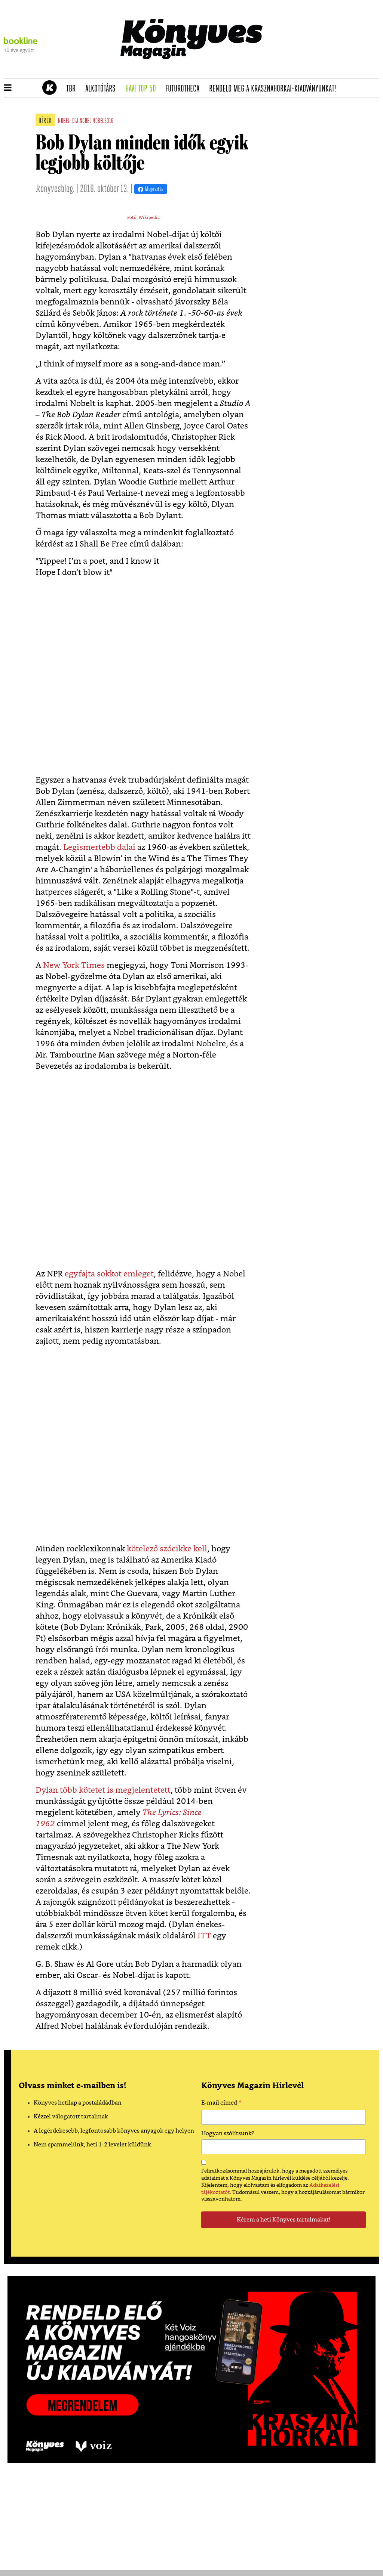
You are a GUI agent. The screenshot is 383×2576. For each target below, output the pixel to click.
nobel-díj (68, 121)
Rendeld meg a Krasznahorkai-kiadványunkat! (275, 89)
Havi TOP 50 (143, 89)
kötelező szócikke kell (167, 1549)
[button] (8, 88)
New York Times (74, 965)
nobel (85, 121)
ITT (204, 1936)
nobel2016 (103, 121)
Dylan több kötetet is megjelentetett (103, 1790)
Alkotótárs (102, 89)
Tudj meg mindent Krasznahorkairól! (286, 69)
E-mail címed (221, 2104)
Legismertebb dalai (99, 847)
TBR (73, 89)
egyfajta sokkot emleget (109, 1274)
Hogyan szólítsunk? (227, 2133)
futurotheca (184, 89)
